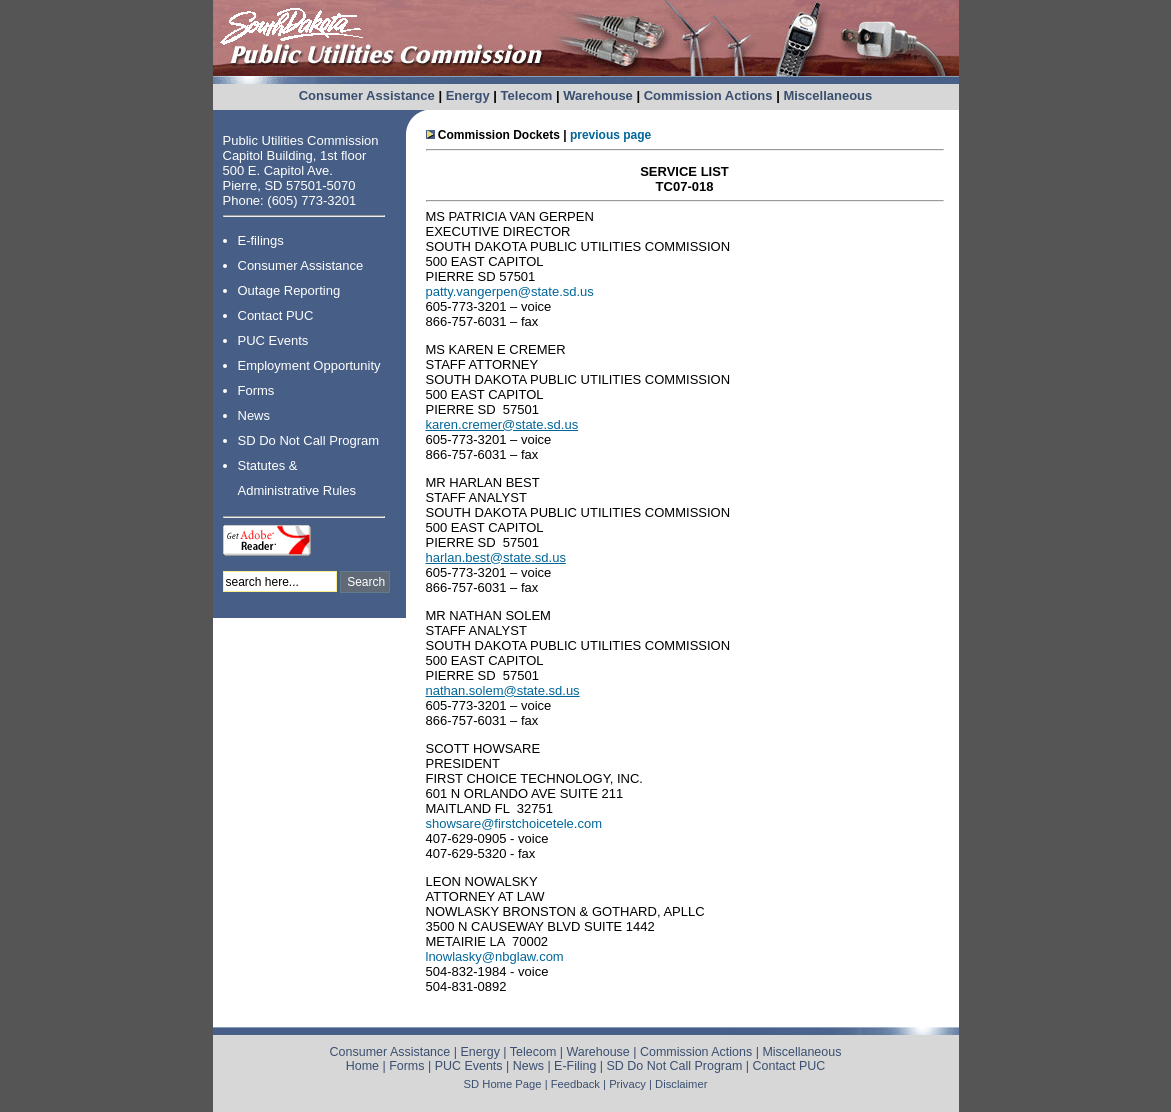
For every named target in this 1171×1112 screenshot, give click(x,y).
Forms (256, 390)
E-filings (261, 240)
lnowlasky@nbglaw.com (495, 956)
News (254, 415)
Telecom (527, 95)
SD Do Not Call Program (309, 440)
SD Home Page (503, 1084)
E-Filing (575, 1066)
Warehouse (598, 95)
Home (362, 1066)
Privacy (627, 1084)
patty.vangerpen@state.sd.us (510, 291)
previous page (610, 135)
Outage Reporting (289, 290)
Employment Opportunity (309, 365)
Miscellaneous (827, 95)
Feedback (575, 1084)
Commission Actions (708, 95)
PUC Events (273, 340)
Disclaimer (681, 1084)
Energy (468, 95)
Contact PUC (276, 315)
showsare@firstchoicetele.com (514, 823)
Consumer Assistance (367, 95)
